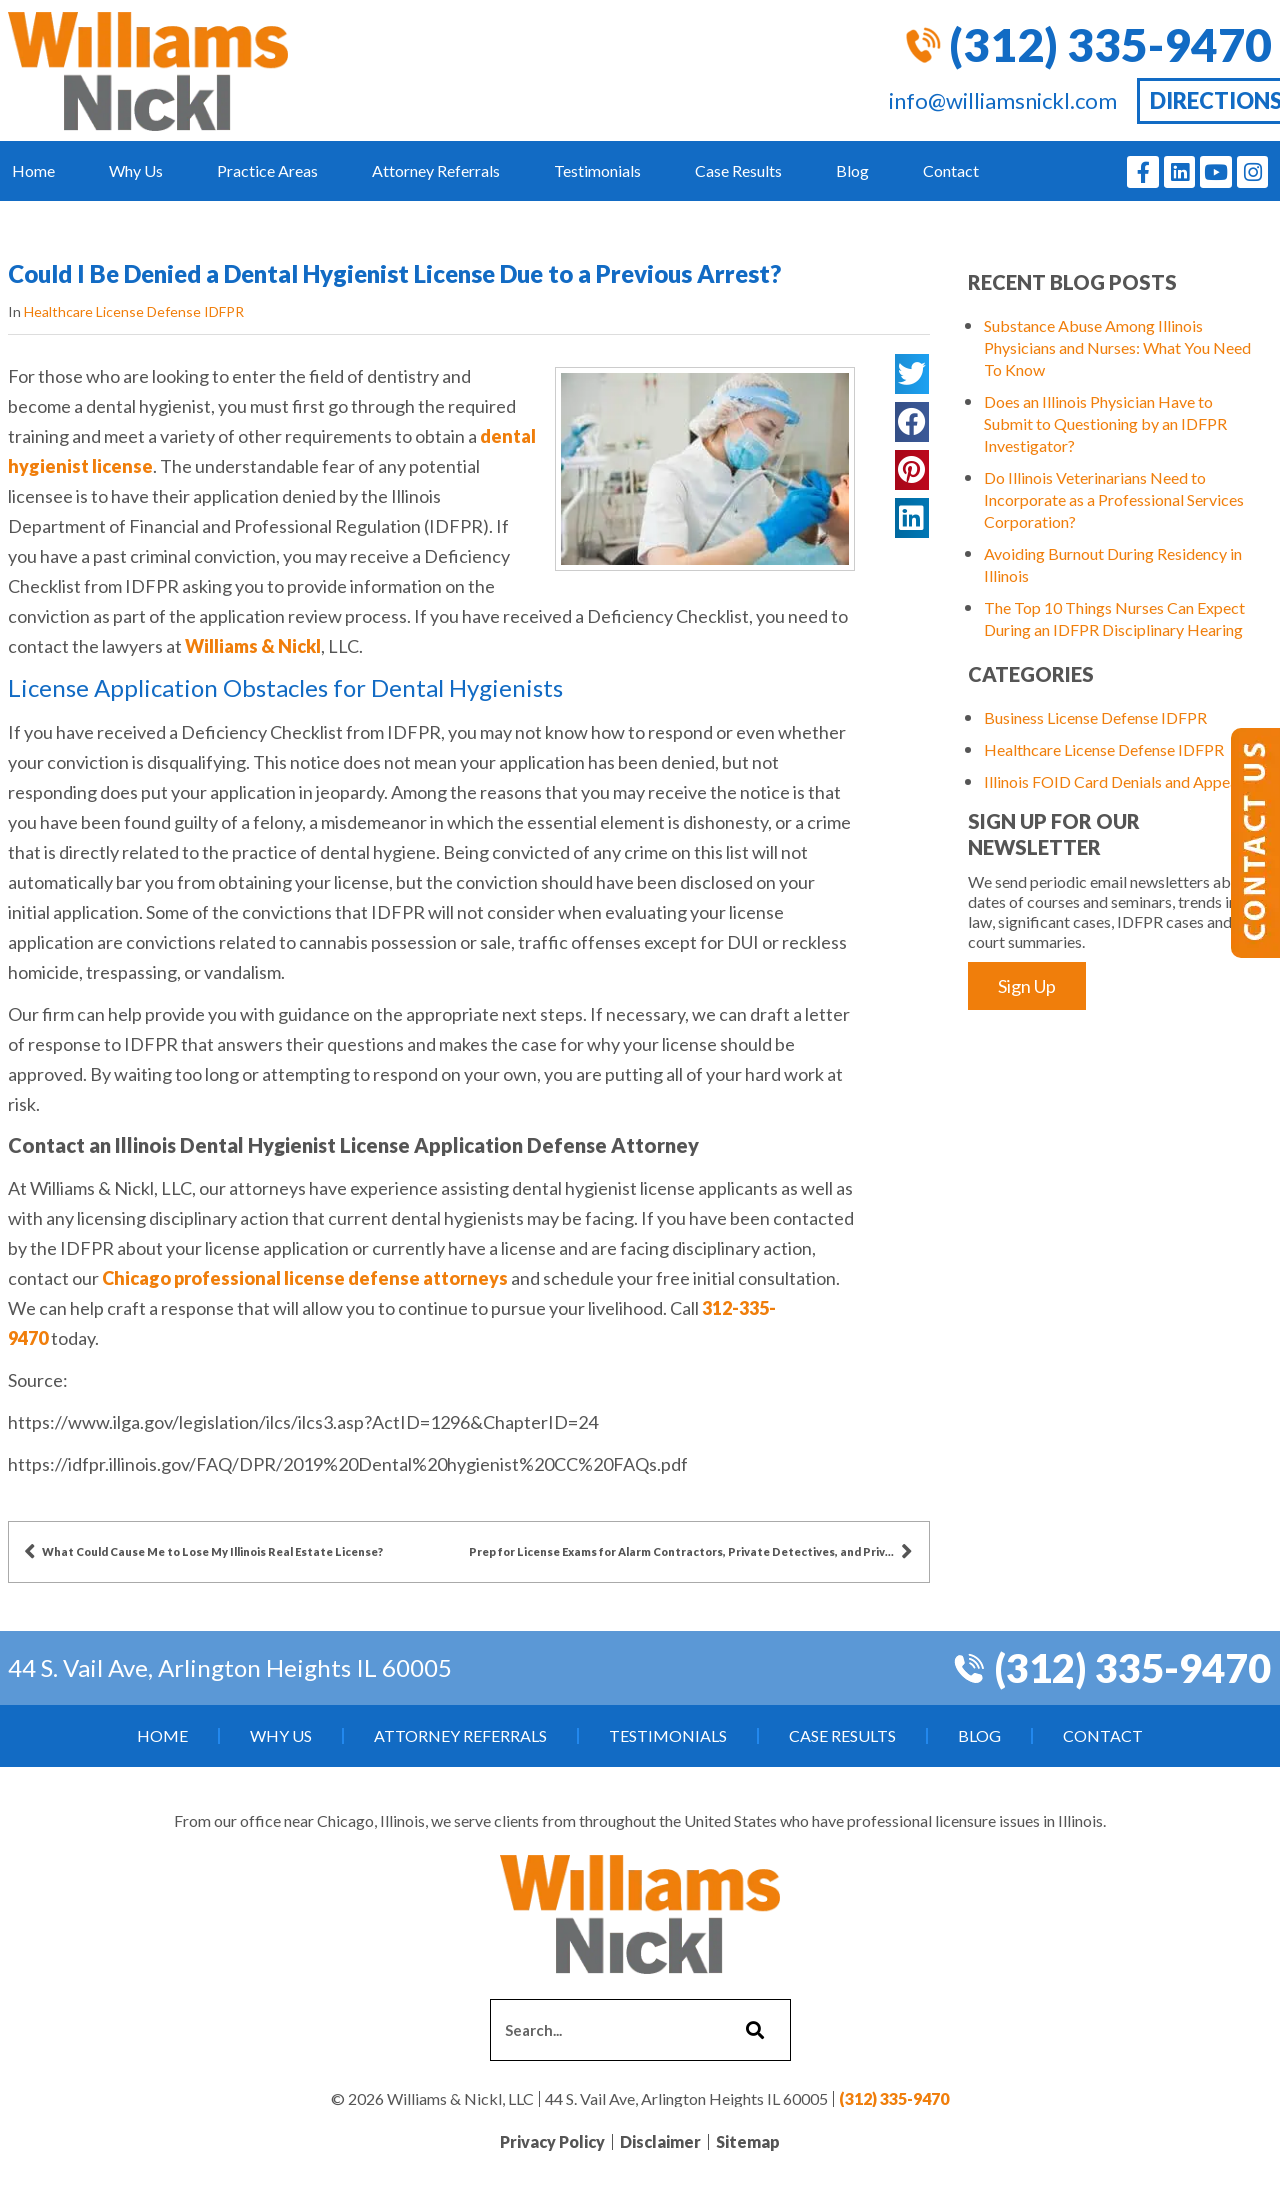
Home (33, 170)
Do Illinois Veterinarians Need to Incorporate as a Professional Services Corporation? (1114, 499)
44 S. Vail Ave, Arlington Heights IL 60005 (230, 1667)
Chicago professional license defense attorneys (305, 1278)
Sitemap (748, 2141)
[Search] (752, 2030)
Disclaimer (660, 2141)
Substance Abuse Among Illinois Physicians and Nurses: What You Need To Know (1117, 347)
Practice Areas (267, 170)
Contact (951, 170)
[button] (912, 374)
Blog (852, 170)
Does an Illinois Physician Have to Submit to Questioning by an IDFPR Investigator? (1105, 423)
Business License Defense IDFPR (1095, 717)
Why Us (136, 170)
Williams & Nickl (253, 646)
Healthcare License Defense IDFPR (134, 311)
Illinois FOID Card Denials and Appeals (1116, 781)
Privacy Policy (552, 2141)
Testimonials (597, 170)
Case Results (738, 170)
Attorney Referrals (436, 170)
